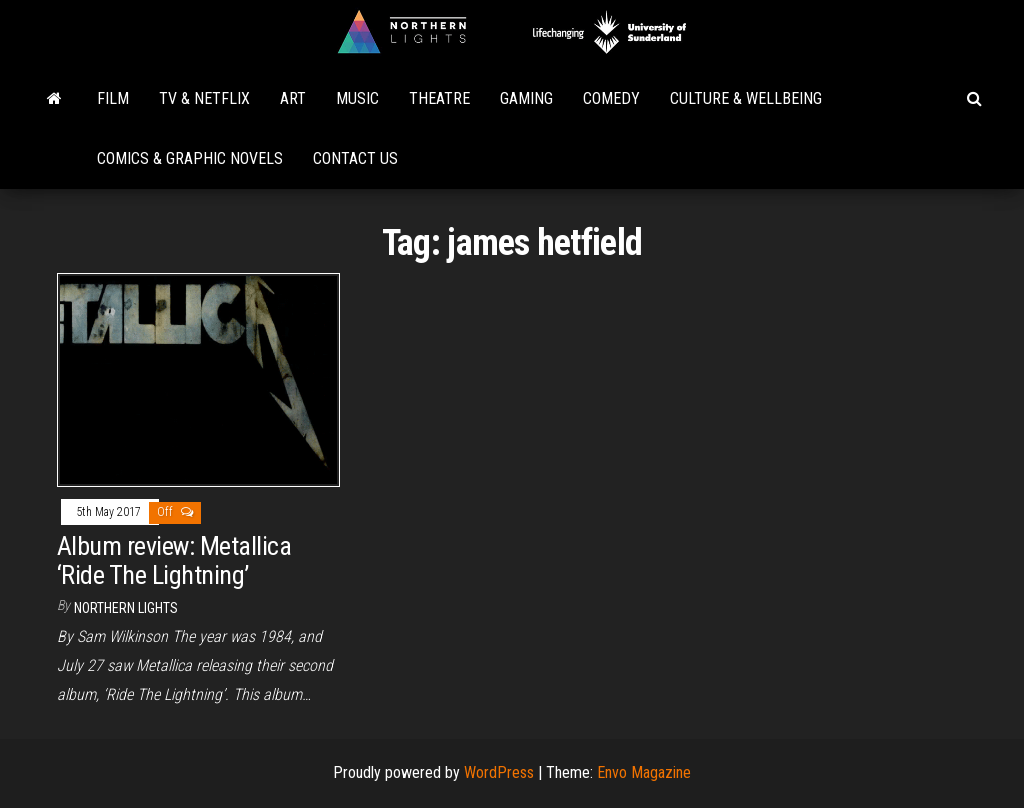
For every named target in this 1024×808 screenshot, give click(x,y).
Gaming (526, 98)
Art (293, 98)
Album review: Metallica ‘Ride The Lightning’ (174, 560)
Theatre (439, 98)
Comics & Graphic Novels (190, 158)
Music (357, 98)
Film (113, 98)
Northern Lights (126, 608)
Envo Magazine (644, 772)
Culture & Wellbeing (746, 98)
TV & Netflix (204, 98)
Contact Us (355, 158)
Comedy (611, 98)
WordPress (499, 772)
